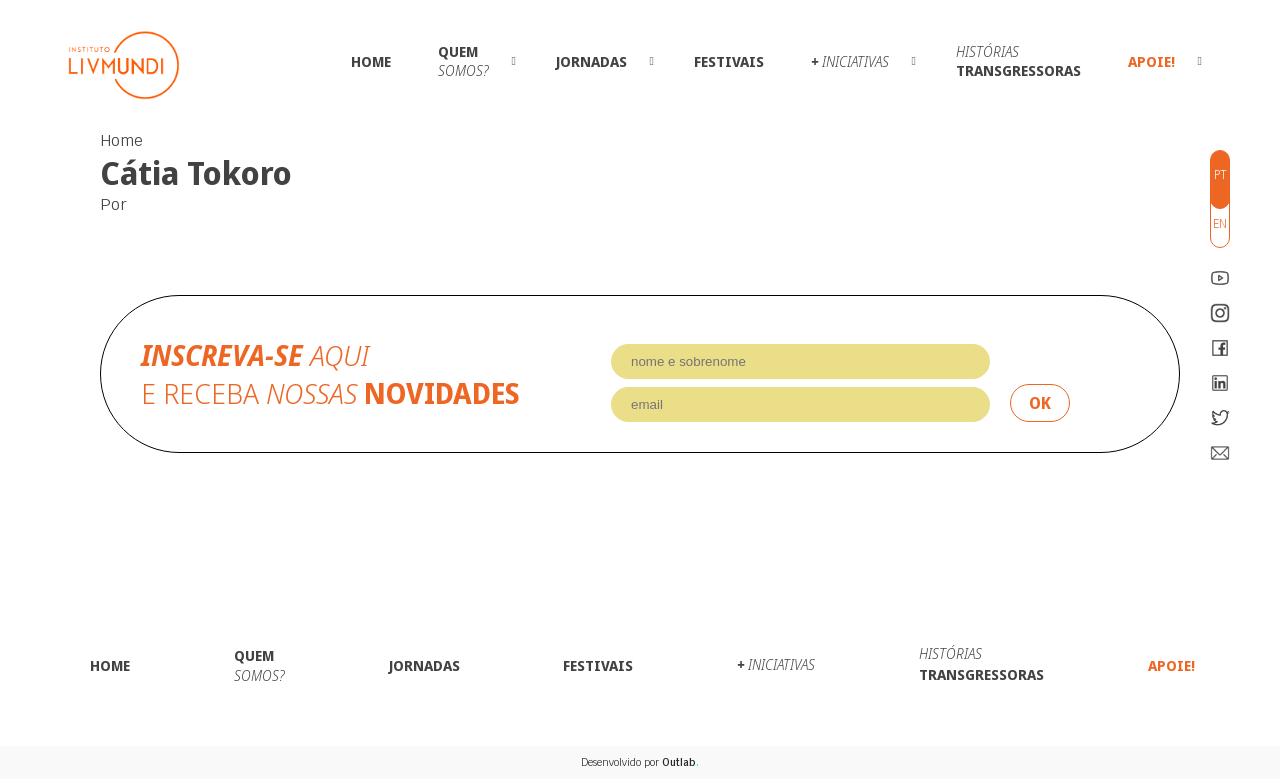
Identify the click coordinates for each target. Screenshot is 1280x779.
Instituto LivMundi (124, 65)
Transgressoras (1018, 61)
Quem (463, 61)
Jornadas (591, 61)
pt (1220, 174)
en (1220, 223)
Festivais (729, 61)
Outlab (680, 762)
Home (371, 61)
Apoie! (1151, 61)
